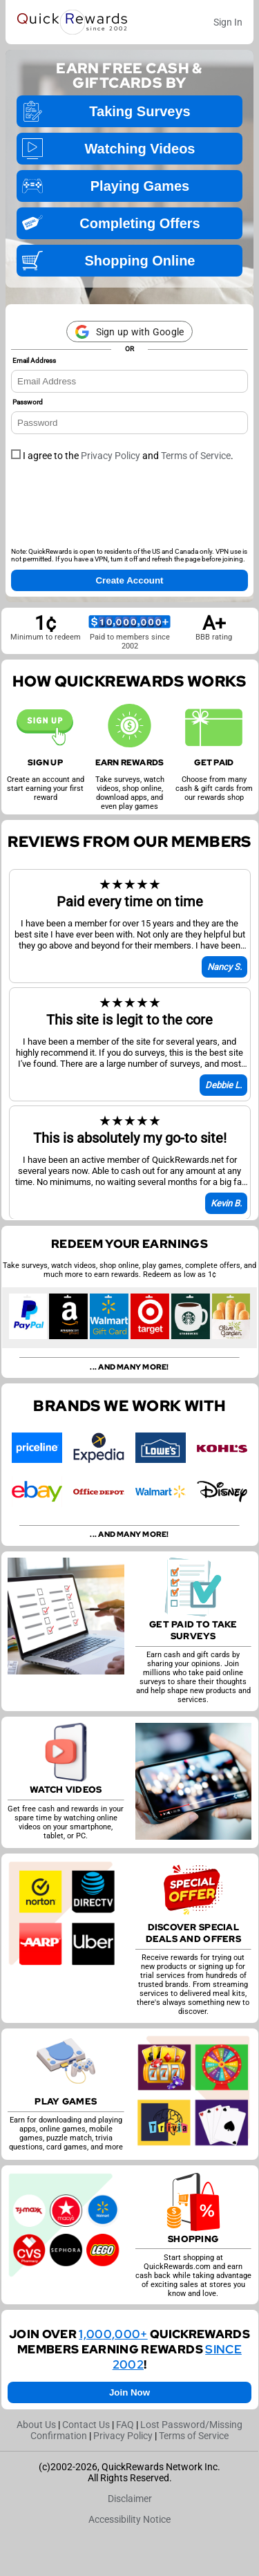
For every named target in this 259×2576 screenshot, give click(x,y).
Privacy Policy (110, 455)
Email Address (34, 360)
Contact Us (86, 2424)
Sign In (227, 22)
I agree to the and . (122, 455)
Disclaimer (130, 2498)
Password (27, 402)
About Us (36, 2424)
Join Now (129, 2392)
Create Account (129, 580)
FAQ (125, 2424)
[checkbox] (16, 454)
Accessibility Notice (129, 2519)
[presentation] (116, 509)
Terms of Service (196, 455)
